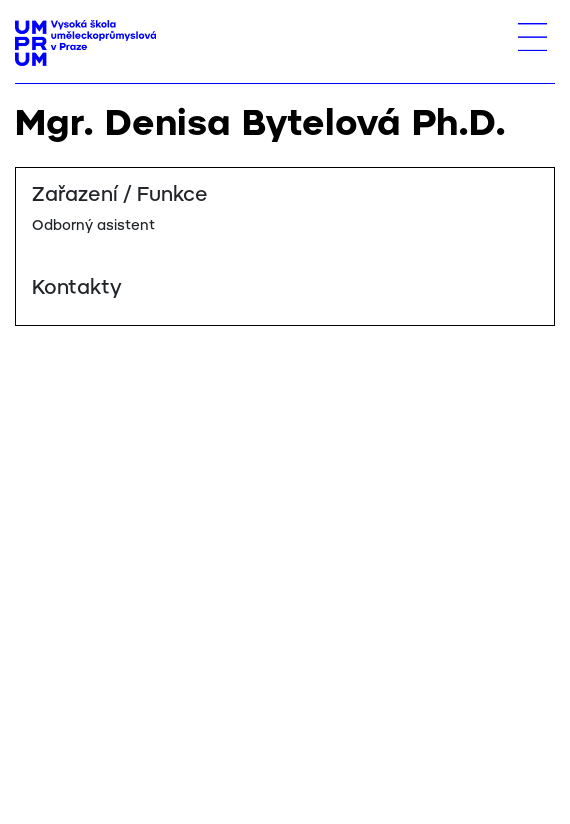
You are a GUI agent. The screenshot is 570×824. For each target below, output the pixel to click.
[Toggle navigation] (532, 37)
